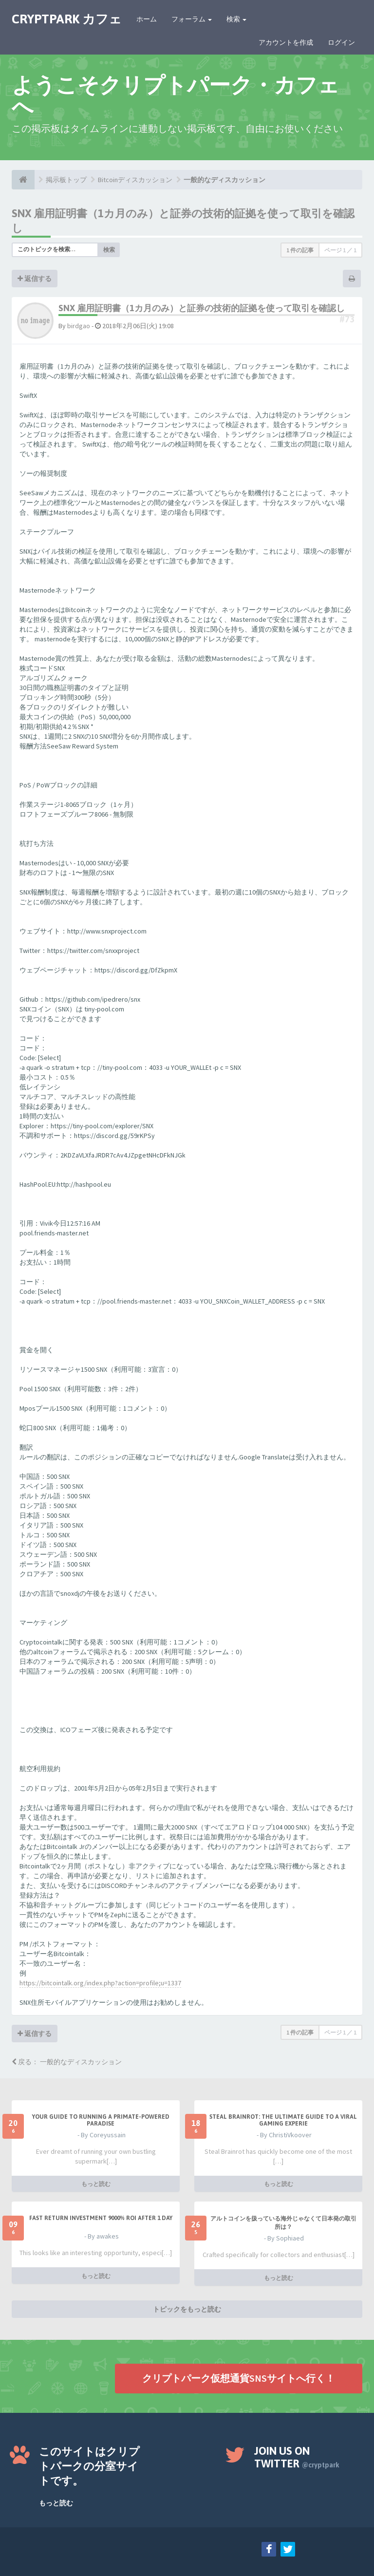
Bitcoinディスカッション (135, 179)
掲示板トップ (66, 179)
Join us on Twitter (296, 2457)
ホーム (146, 19)
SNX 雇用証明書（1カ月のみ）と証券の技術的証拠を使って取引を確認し (201, 308)
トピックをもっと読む (187, 2309)
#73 (347, 319)
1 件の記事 (300, 250)
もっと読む (96, 2183)
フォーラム (191, 19)
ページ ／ (340, 250)
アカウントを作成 (286, 42)
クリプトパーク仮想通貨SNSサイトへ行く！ (238, 2378)
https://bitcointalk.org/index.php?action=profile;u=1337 (100, 1983)
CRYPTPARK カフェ (67, 19)
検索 (236, 19)
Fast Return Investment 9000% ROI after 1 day (100, 2218)
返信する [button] (35, 278)
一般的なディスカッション (224, 179)
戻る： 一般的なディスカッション (67, 2061)
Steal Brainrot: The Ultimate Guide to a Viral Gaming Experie (283, 2120)
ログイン (341, 42)
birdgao (78, 325)
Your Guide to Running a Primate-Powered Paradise (100, 2120)
